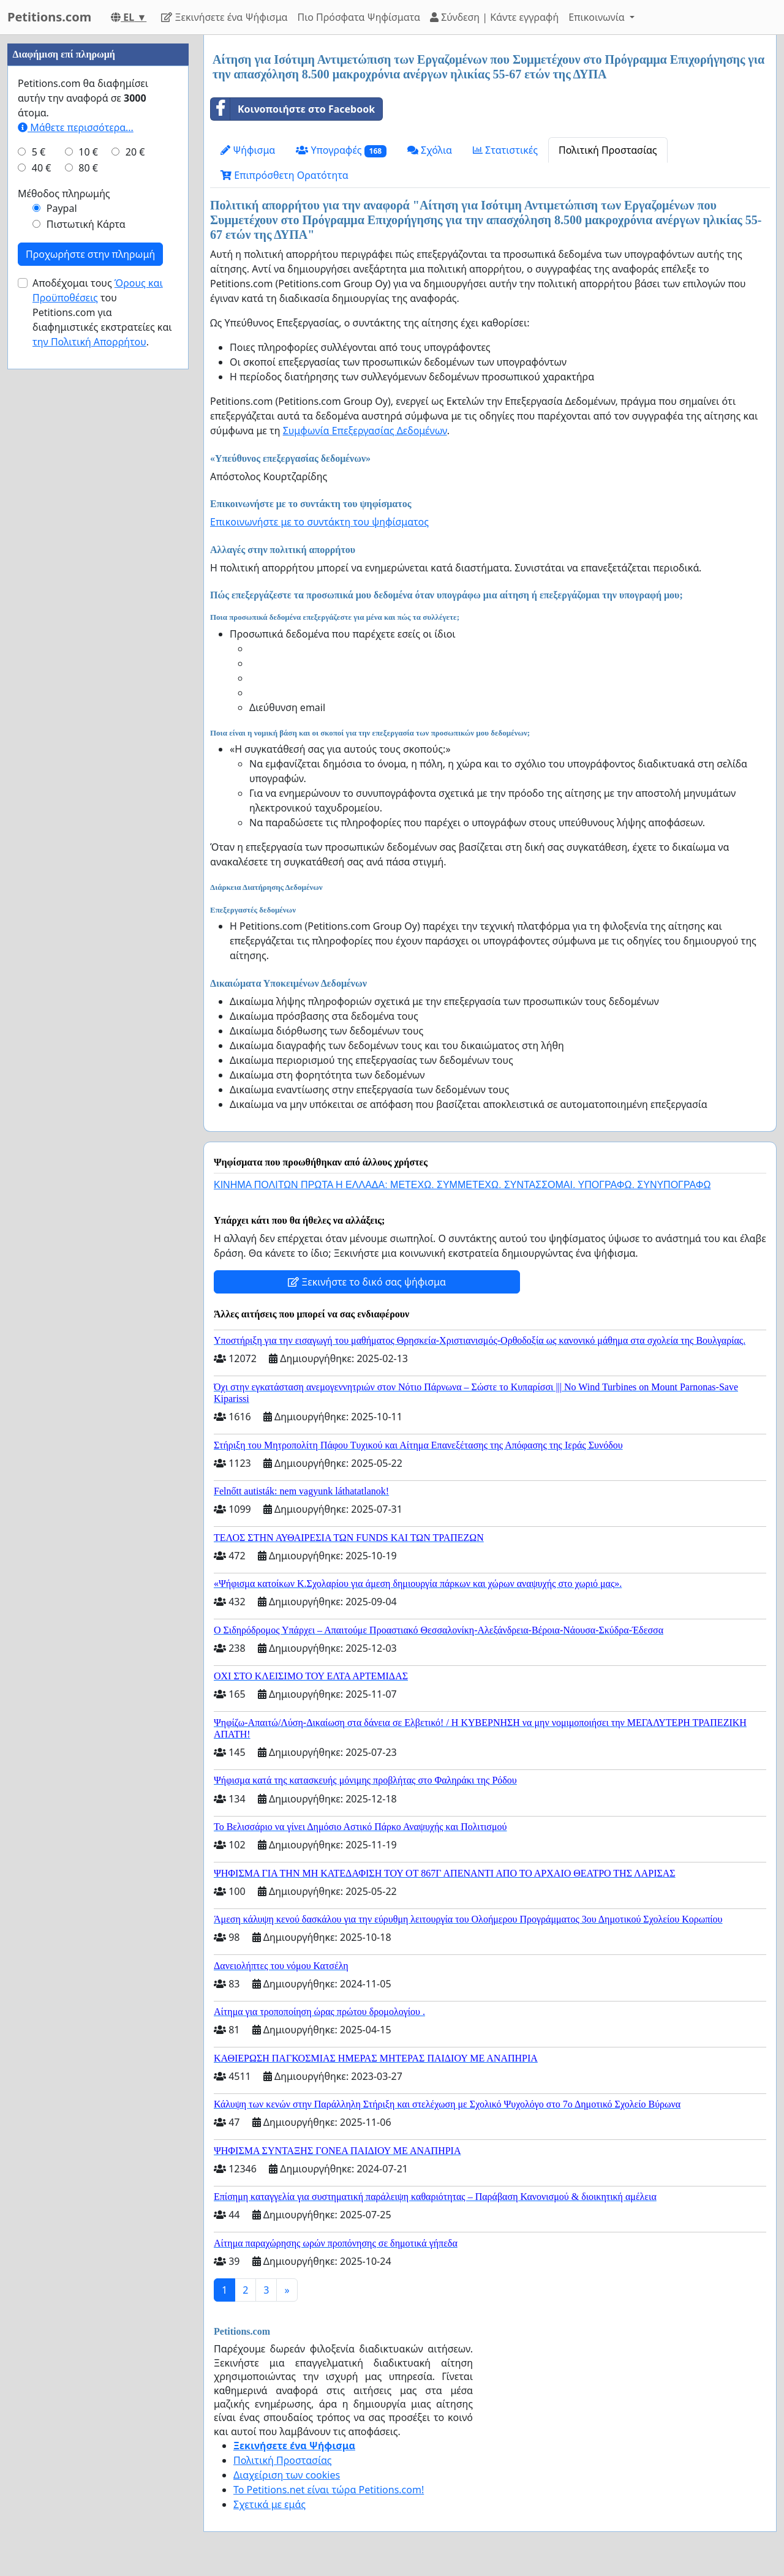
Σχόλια (429, 150)
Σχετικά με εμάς (269, 2504)
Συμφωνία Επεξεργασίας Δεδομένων (365, 430)
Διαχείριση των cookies (286, 2475)
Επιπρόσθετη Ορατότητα (285, 175)
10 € (88, 519)
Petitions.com (49, 17)
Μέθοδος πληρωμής (64, 561)
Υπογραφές (341, 150)
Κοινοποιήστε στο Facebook (293, 109)
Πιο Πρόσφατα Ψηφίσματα (359, 17)
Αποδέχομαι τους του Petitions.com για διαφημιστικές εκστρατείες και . (102, 680)
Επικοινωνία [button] (597, 17)
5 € (38, 519)
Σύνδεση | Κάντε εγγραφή (494, 17)
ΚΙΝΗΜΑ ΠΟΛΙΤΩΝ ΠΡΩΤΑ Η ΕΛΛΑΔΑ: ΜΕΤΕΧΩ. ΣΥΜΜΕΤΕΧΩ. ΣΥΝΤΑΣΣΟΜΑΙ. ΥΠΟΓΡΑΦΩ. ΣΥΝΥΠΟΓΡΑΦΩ (462, 1185)
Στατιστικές (505, 150)
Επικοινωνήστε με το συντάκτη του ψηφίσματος (319, 522)
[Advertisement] (98, 218)
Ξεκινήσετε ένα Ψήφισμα (224, 17)
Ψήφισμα (248, 150)
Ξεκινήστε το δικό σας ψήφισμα (367, 1282)
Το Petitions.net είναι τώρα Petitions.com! (328, 2489)
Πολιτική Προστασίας (608, 150)
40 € (41, 535)
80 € (88, 535)
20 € (135, 519)
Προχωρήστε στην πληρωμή (90, 621)
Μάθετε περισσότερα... (76, 495)
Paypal (62, 575)
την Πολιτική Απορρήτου (89, 709)
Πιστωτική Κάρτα (86, 591)
